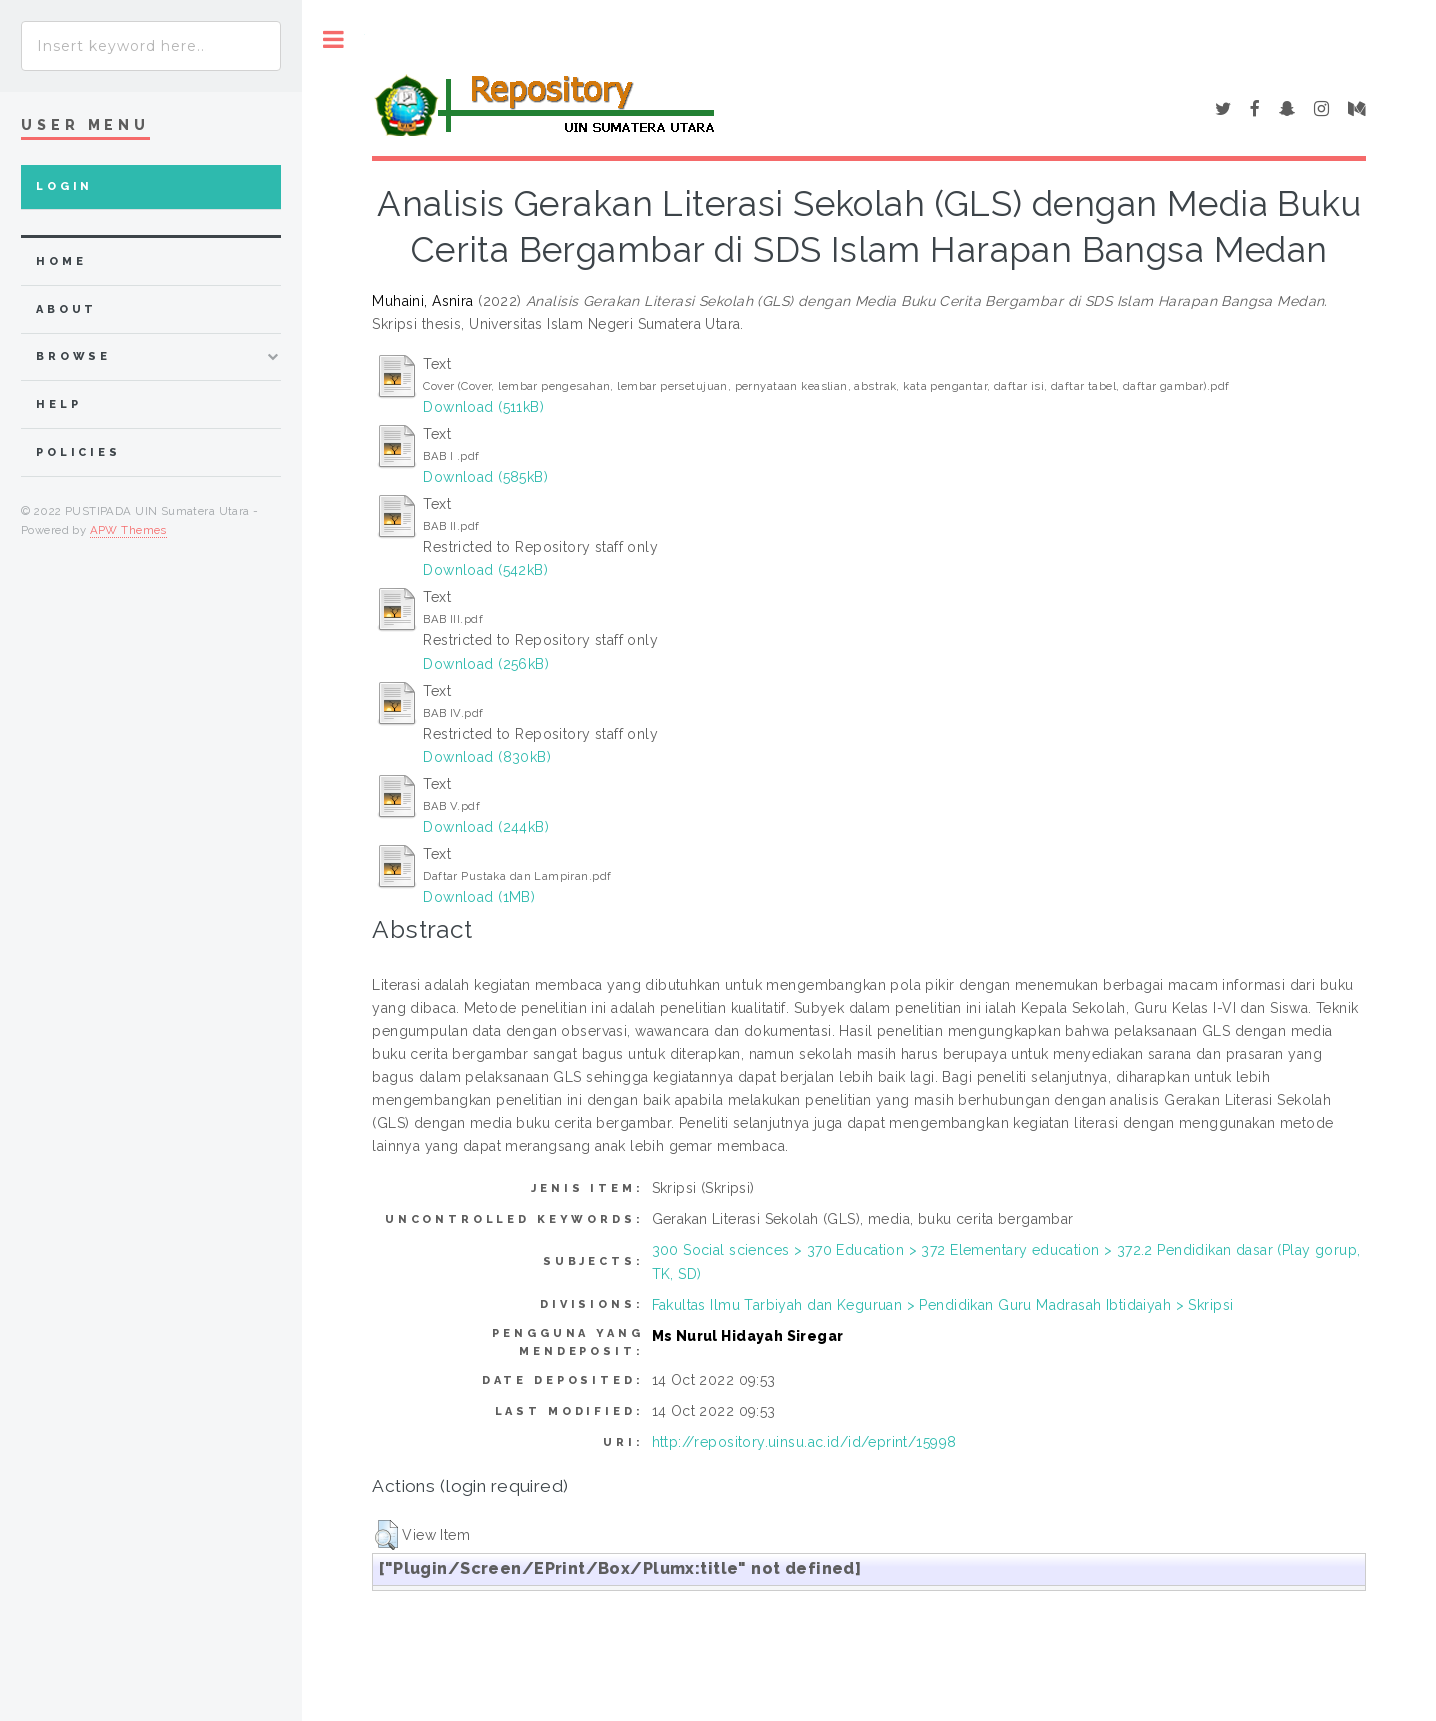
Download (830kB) (487, 757)
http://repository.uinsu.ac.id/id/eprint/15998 (804, 1442)
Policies (78, 452)
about (66, 309)
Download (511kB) (483, 407)
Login (64, 186)
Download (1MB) (479, 897)
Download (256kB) (486, 664)
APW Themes (128, 530)
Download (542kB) (485, 570)
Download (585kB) (485, 477)
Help (58, 404)
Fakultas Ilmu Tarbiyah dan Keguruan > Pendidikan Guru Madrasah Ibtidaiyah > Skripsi (943, 1305)
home (61, 261)
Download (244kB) (486, 827)
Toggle (333, 39)
